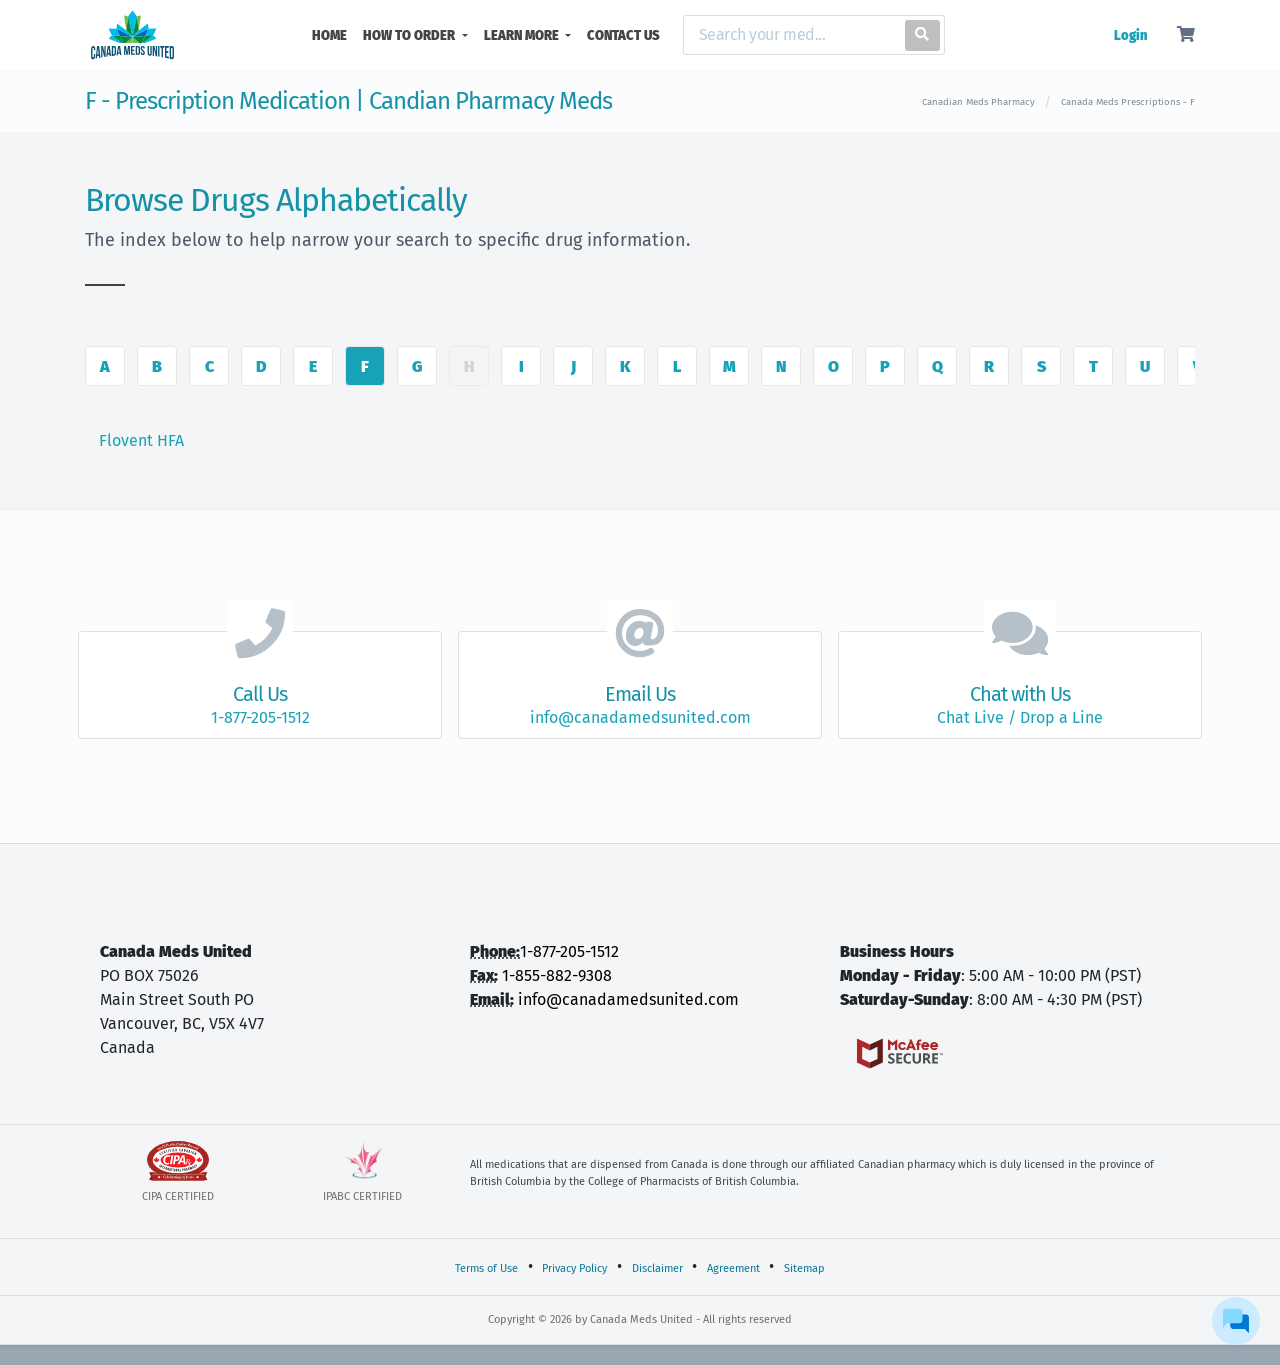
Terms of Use (486, 1268)
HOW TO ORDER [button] (410, 35)
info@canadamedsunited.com (628, 999)
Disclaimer (657, 1268)
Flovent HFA (141, 440)
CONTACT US (623, 35)
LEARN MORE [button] (523, 35)
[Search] (790, 35)
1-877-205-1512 (569, 951)
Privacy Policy (574, 1268)
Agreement (733, 1268)
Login (1130, 35)
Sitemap (804, 1268)
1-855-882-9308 (557, 975)
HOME (333, 34)
